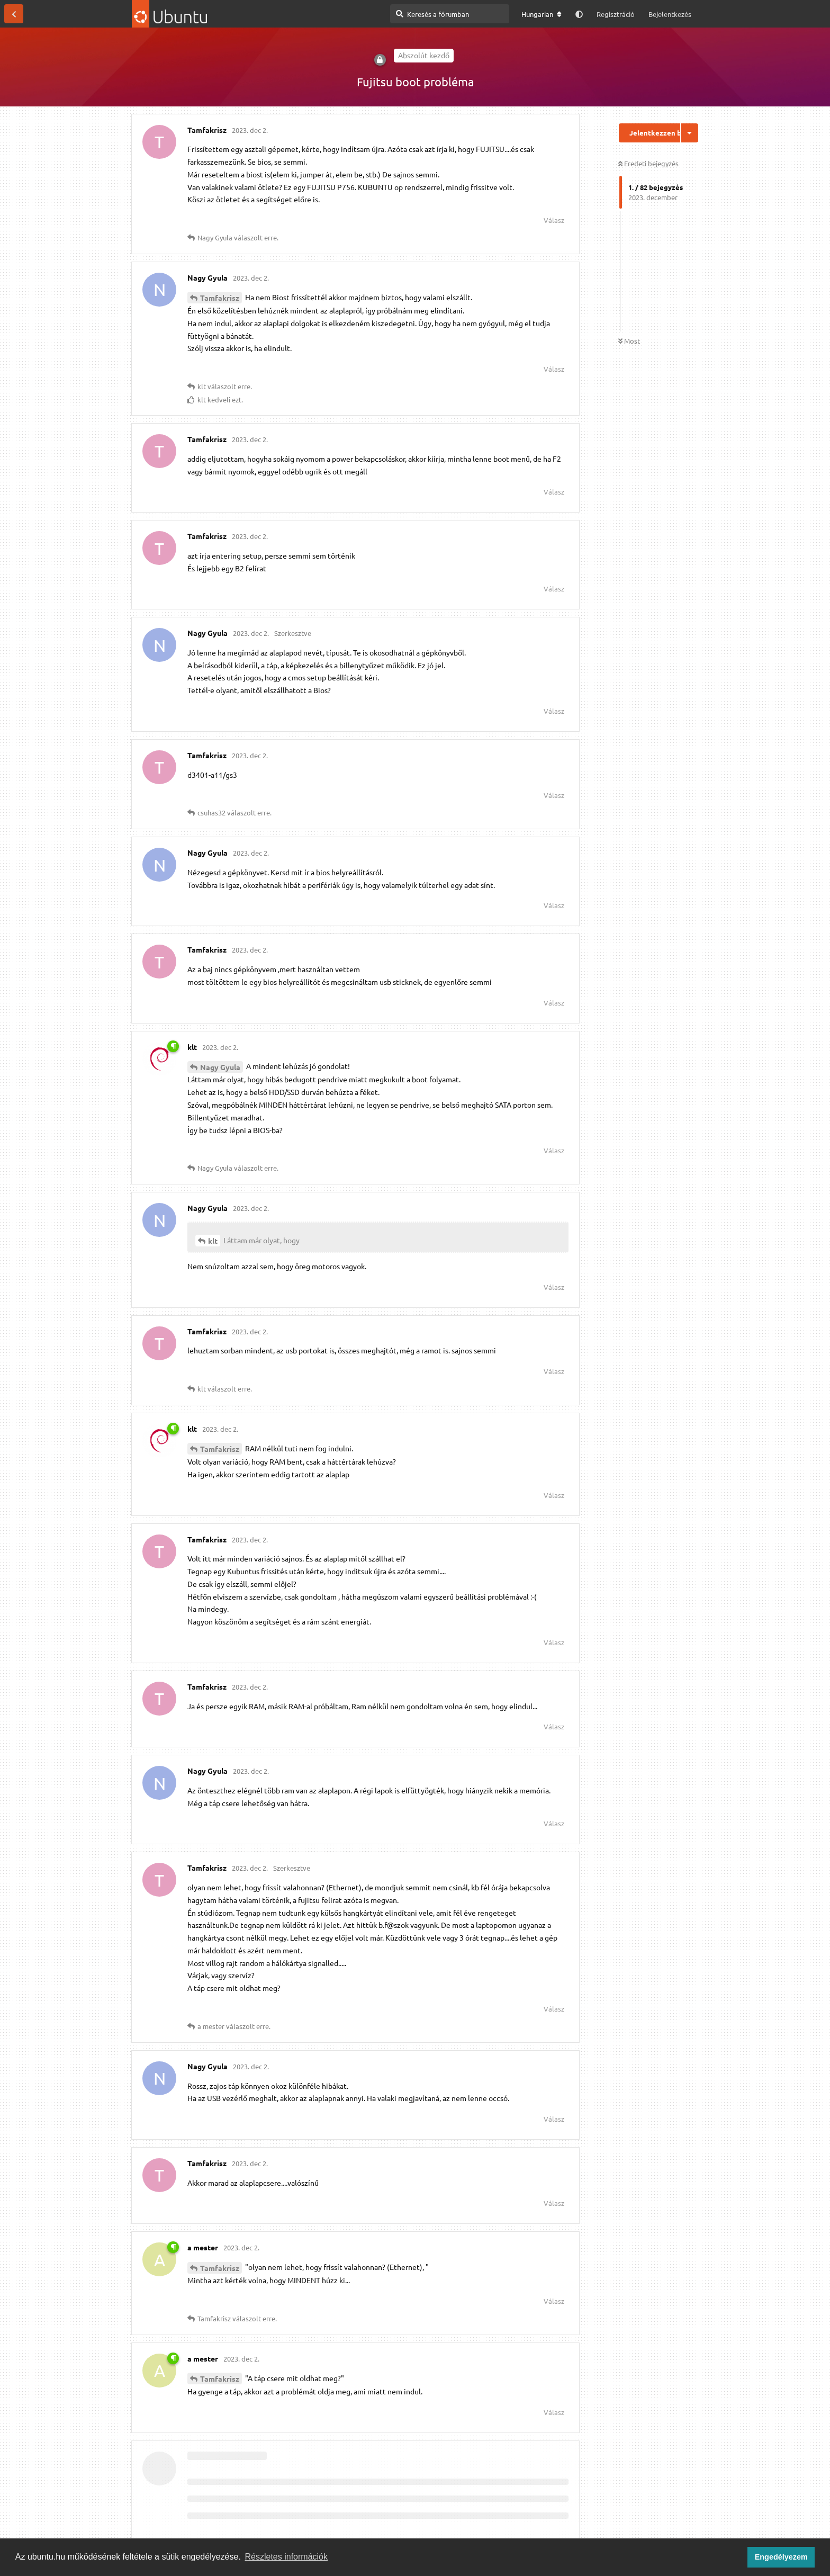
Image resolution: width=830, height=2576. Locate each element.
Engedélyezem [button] (781, 2557)
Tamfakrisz (219, 297)
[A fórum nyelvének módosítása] (542, 14)
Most (629, 340)
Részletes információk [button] (286, 2556)
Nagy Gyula (220, 1067)
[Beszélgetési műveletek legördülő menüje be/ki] (689, 132)
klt (213, 1240)
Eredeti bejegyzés (648, 163)
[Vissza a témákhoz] (13, 13)
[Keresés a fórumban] (449, 13)
